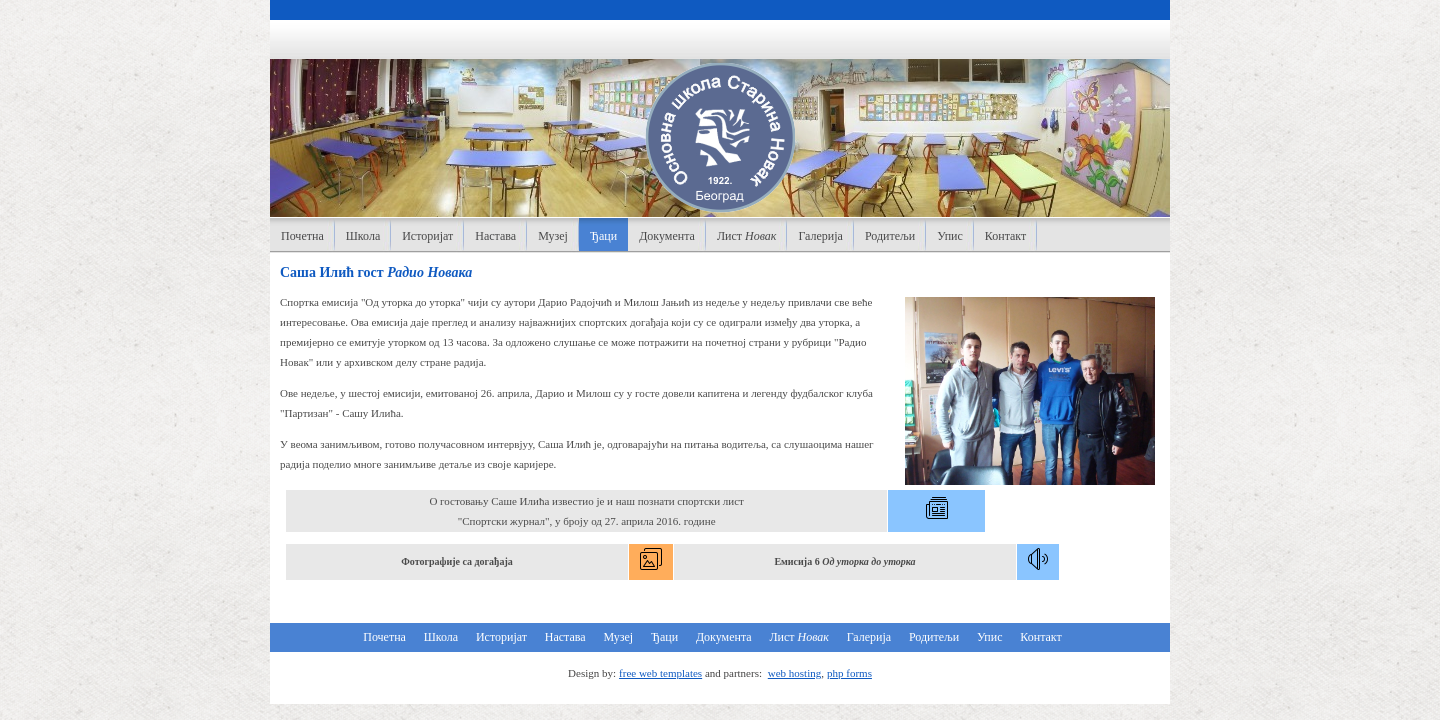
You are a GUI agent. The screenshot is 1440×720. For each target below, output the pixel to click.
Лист (747, 236)
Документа (667, 236)
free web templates (660, 673)
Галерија (820, 236)
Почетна (302, 236)
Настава (495, 236)
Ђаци (603, 236)
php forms (849, 673)
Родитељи (890, 236)
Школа (363, 236)
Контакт (1005, 236)
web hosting (794, 673)
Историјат (427, 236)
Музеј (553, 236)
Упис (950, 236)
